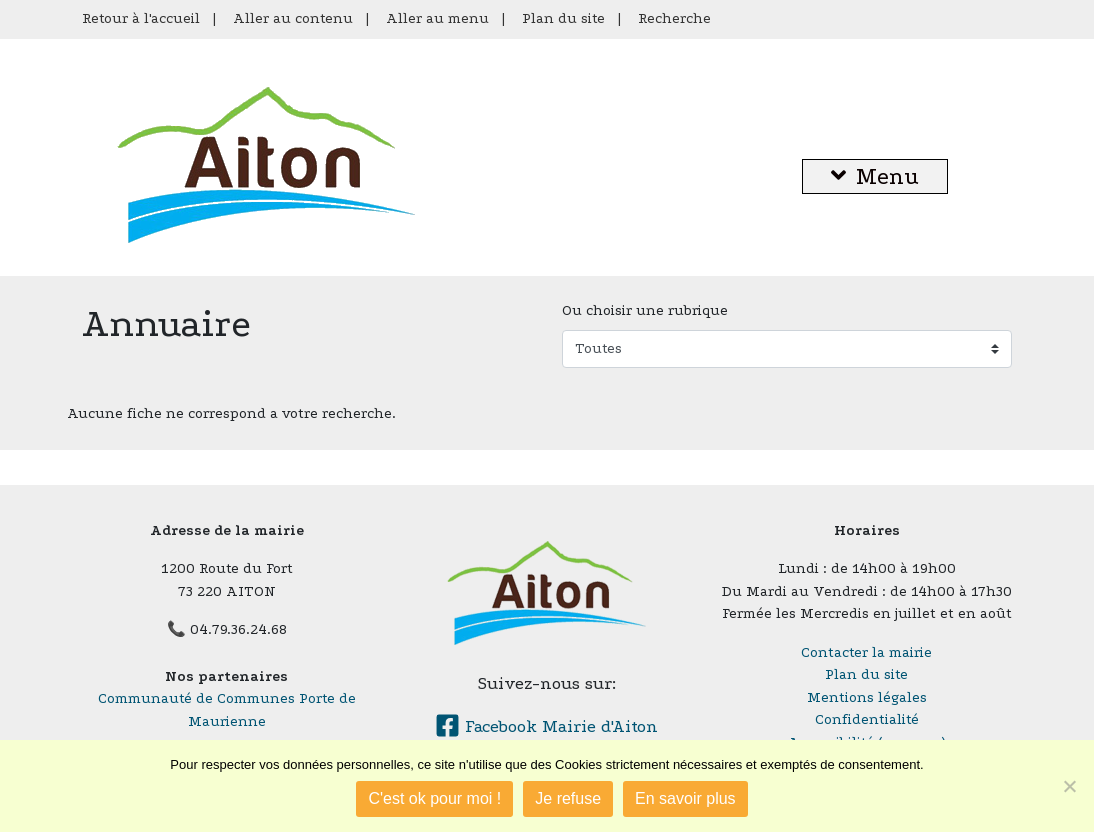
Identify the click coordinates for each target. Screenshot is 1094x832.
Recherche (674, 18)
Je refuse (568, 798)
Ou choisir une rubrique (645, 310)
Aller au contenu (293, 18)
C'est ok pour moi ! (434, 798)
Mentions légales (867, 697)
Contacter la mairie (866, 652)
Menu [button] (875, 176)
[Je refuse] (1069, 786)
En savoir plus (685, 798)
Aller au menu (437, 18)
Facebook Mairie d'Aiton (546, 726)
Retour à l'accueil (141, 18)
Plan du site (563, 18)
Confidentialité (867, 719)
